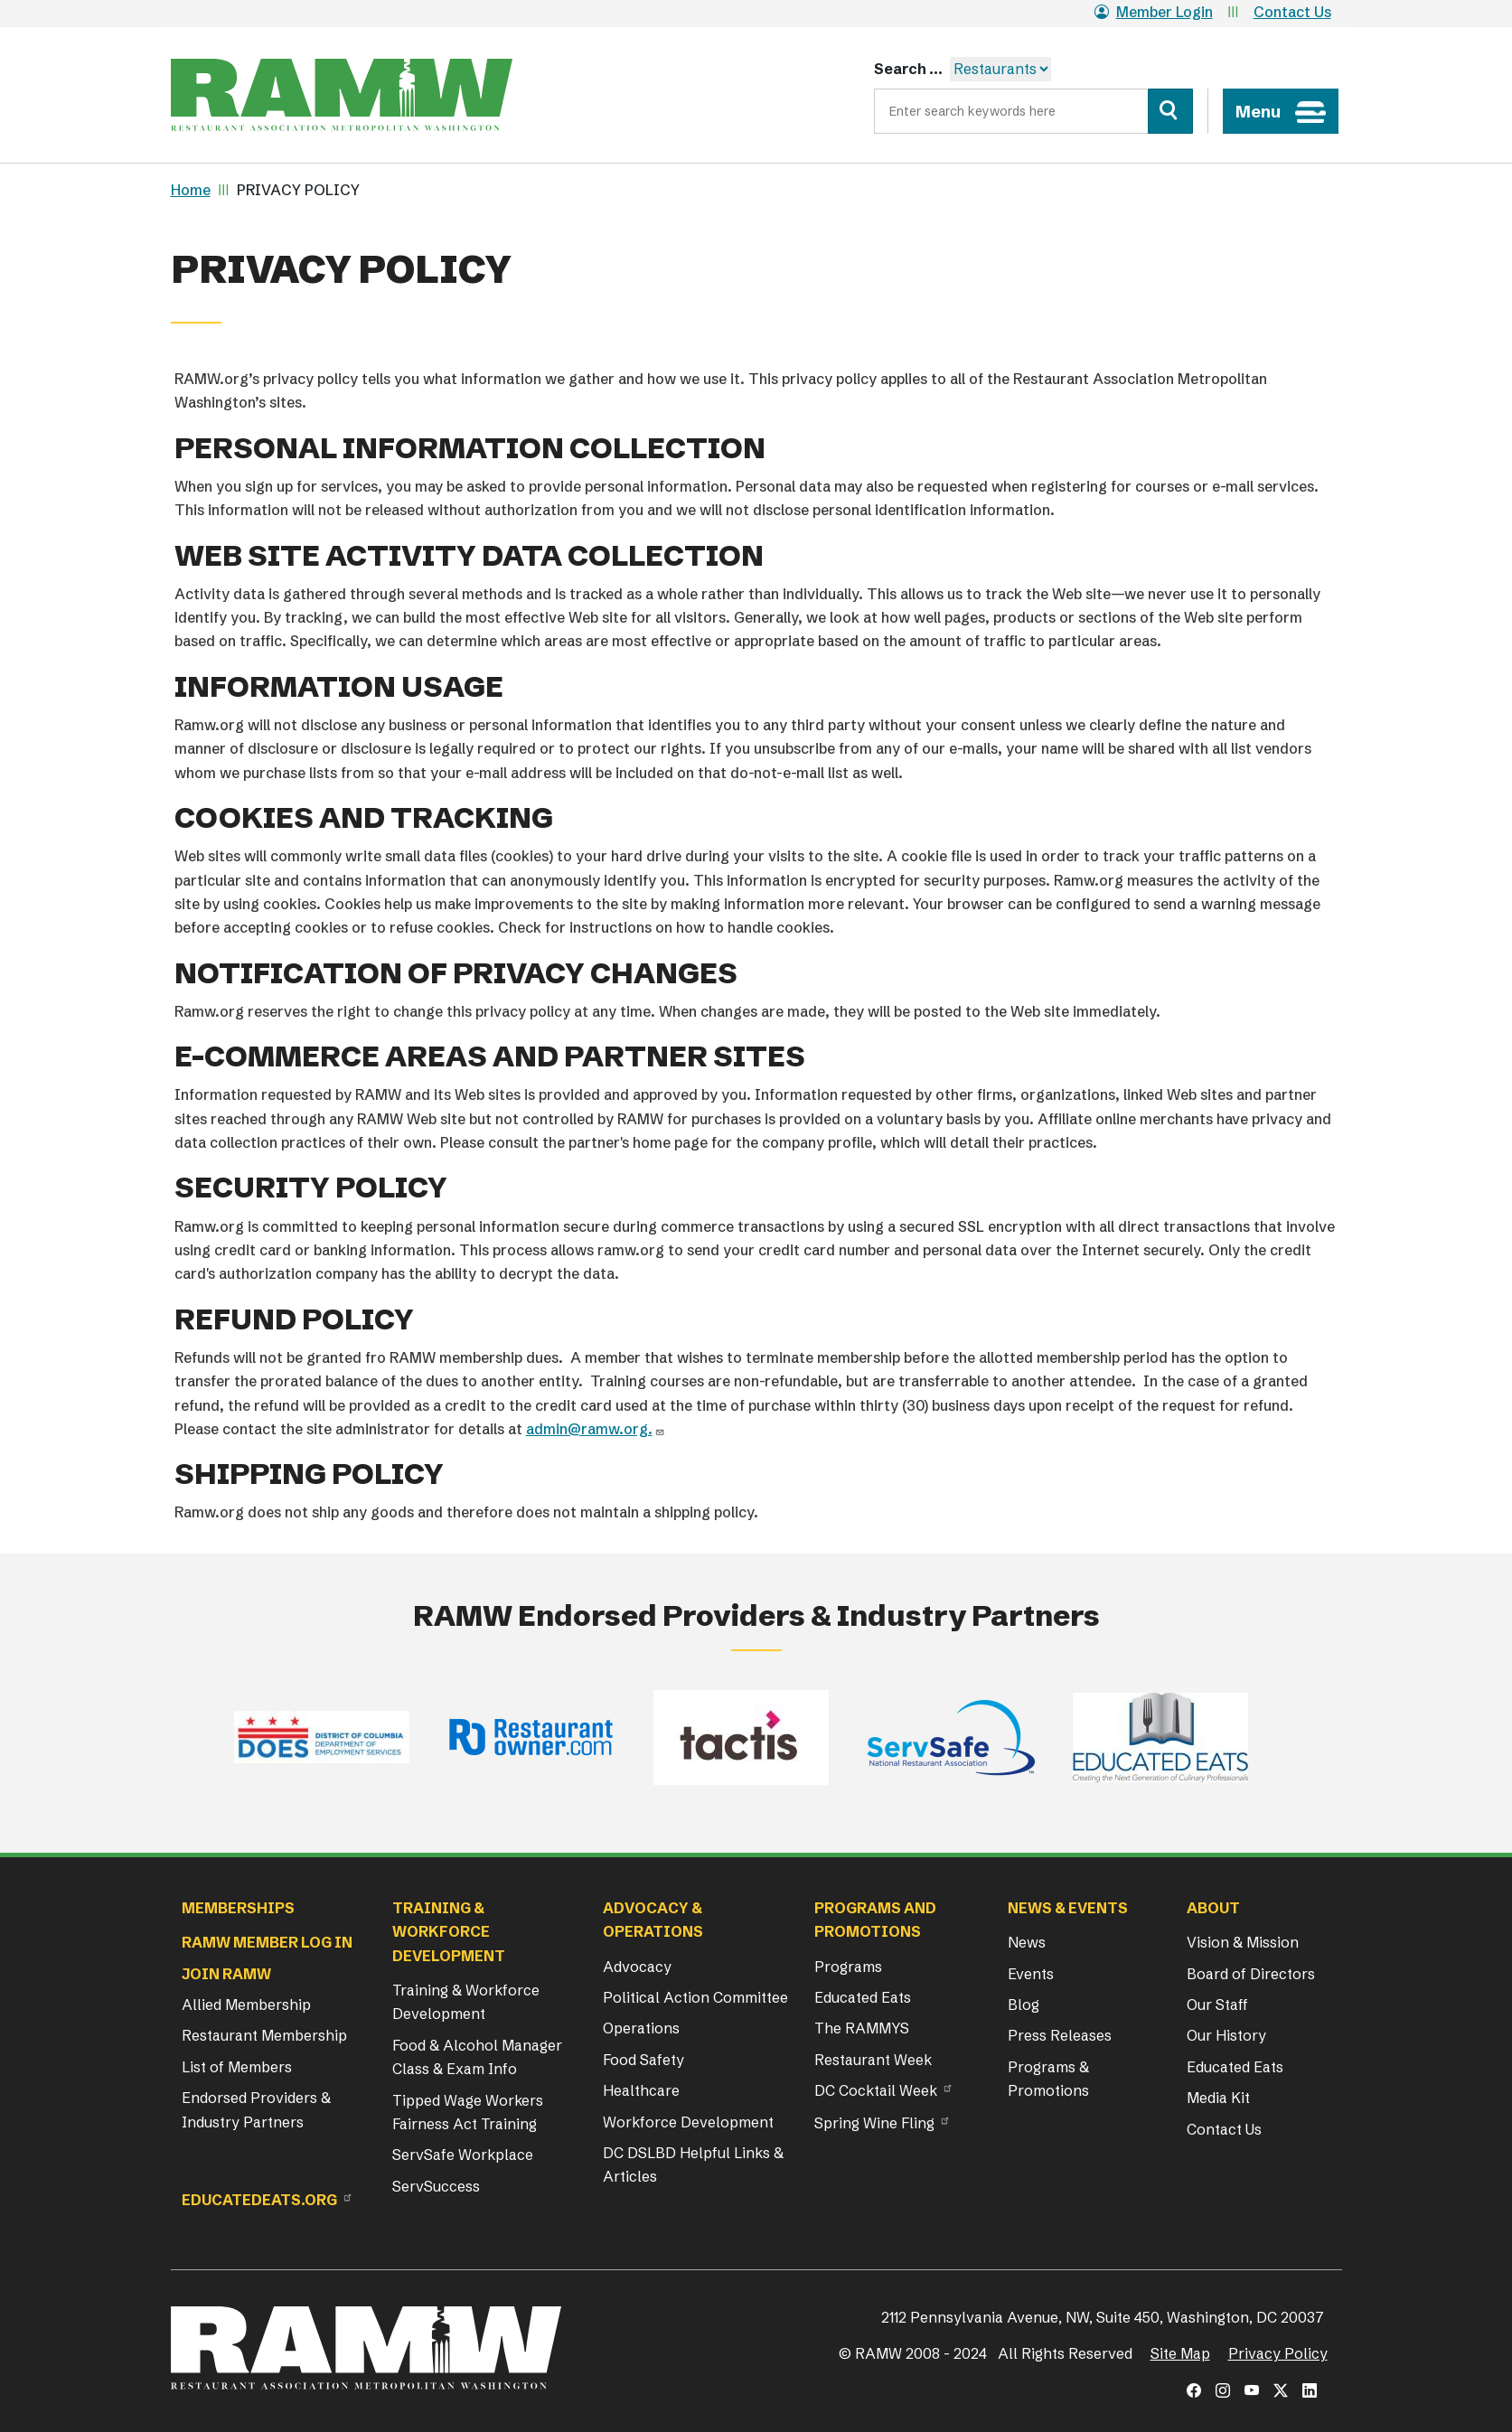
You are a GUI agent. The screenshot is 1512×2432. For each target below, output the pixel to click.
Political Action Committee (695, 1997)
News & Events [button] (1068, 1908)
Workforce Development (688, 2122)
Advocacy (637, 1967)
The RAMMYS (861, 2028)
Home (191, 190)
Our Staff (1217, 2004)
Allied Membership (246, 2004)
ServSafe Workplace (462, 2155)
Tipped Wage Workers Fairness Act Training (467, 2112)
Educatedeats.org (259, 2200)
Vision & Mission (1243, 1942)
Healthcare (641, 2090)
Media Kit (1218, 2098)
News (1027, 1942)
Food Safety (643, 2060)
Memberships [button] (238, 1908)
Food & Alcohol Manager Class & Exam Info (477, 2057)
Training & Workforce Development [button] (448, 1932)
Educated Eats (862, 1997)
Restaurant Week (873, 2060)
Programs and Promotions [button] (875, 1919)
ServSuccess (436, 2186)
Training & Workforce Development (466, 2002)
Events (1031, 1974)
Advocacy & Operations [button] (653, 1919)
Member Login (1153, 12)
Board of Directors (1251, 1974)
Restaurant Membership (264, 2035)
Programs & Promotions (1048, 2078)
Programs (848, 1967)
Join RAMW (226, 1974)
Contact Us (1292, 12)
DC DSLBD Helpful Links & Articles (693, 2164)
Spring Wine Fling (874, 2123)
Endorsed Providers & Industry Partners (256, 2109)
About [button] (1213, 1908)
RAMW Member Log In (267, 1942)
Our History (1226, 2035)
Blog (1023, 2004)
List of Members (237, 2067)
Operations (641, 2028)
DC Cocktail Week (875, 2090)
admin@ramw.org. (589, 1429)
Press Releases (1060, 2035)
